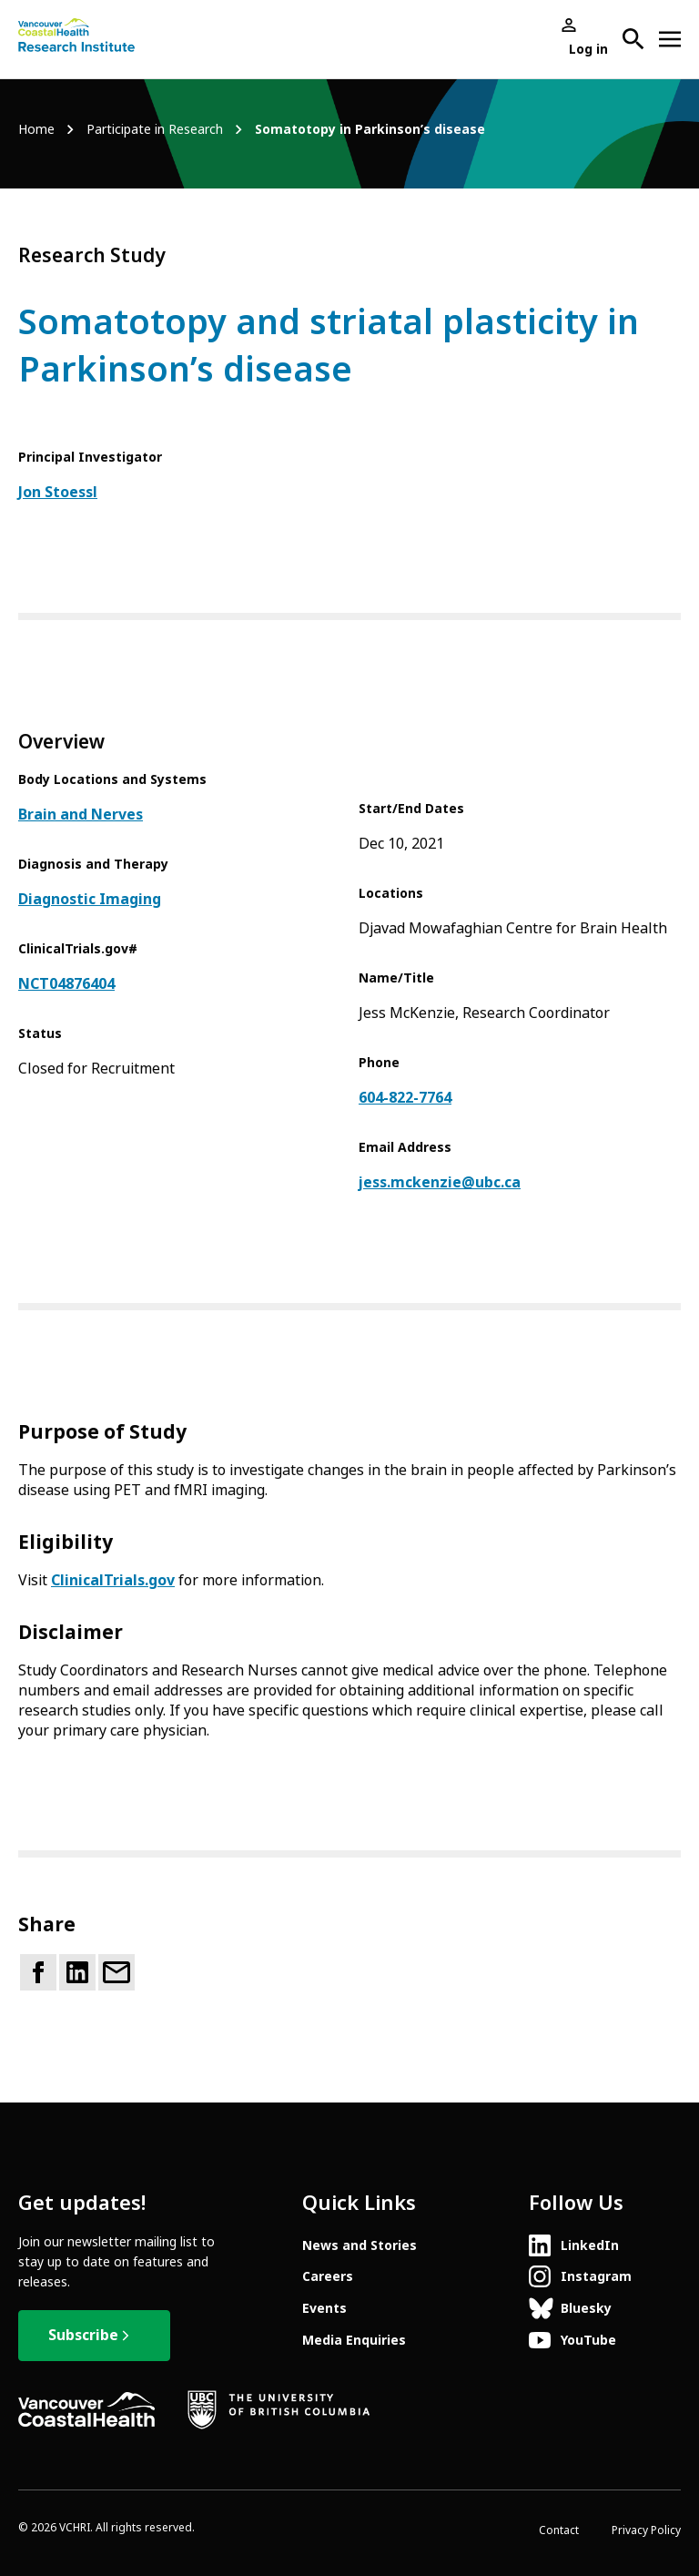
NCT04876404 (66, 983)
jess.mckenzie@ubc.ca (440, 1182)
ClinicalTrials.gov (113, 1580)
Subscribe (83, 2335)
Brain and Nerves (80, 814)
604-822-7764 (405, 1097)
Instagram (596, 2276)
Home (36, 129)
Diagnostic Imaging (89, 899)
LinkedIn (590, 2245)
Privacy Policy (646, 2530)
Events (324, 2308)
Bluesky (586, 2308)
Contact (559, 2530)
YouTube (588, 2340)
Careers (327, 2276)
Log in (588, 49)
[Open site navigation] (670, 39)
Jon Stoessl (57, 492)
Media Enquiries (354, 2340)
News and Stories (359, 2245)
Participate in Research (154, 129)
